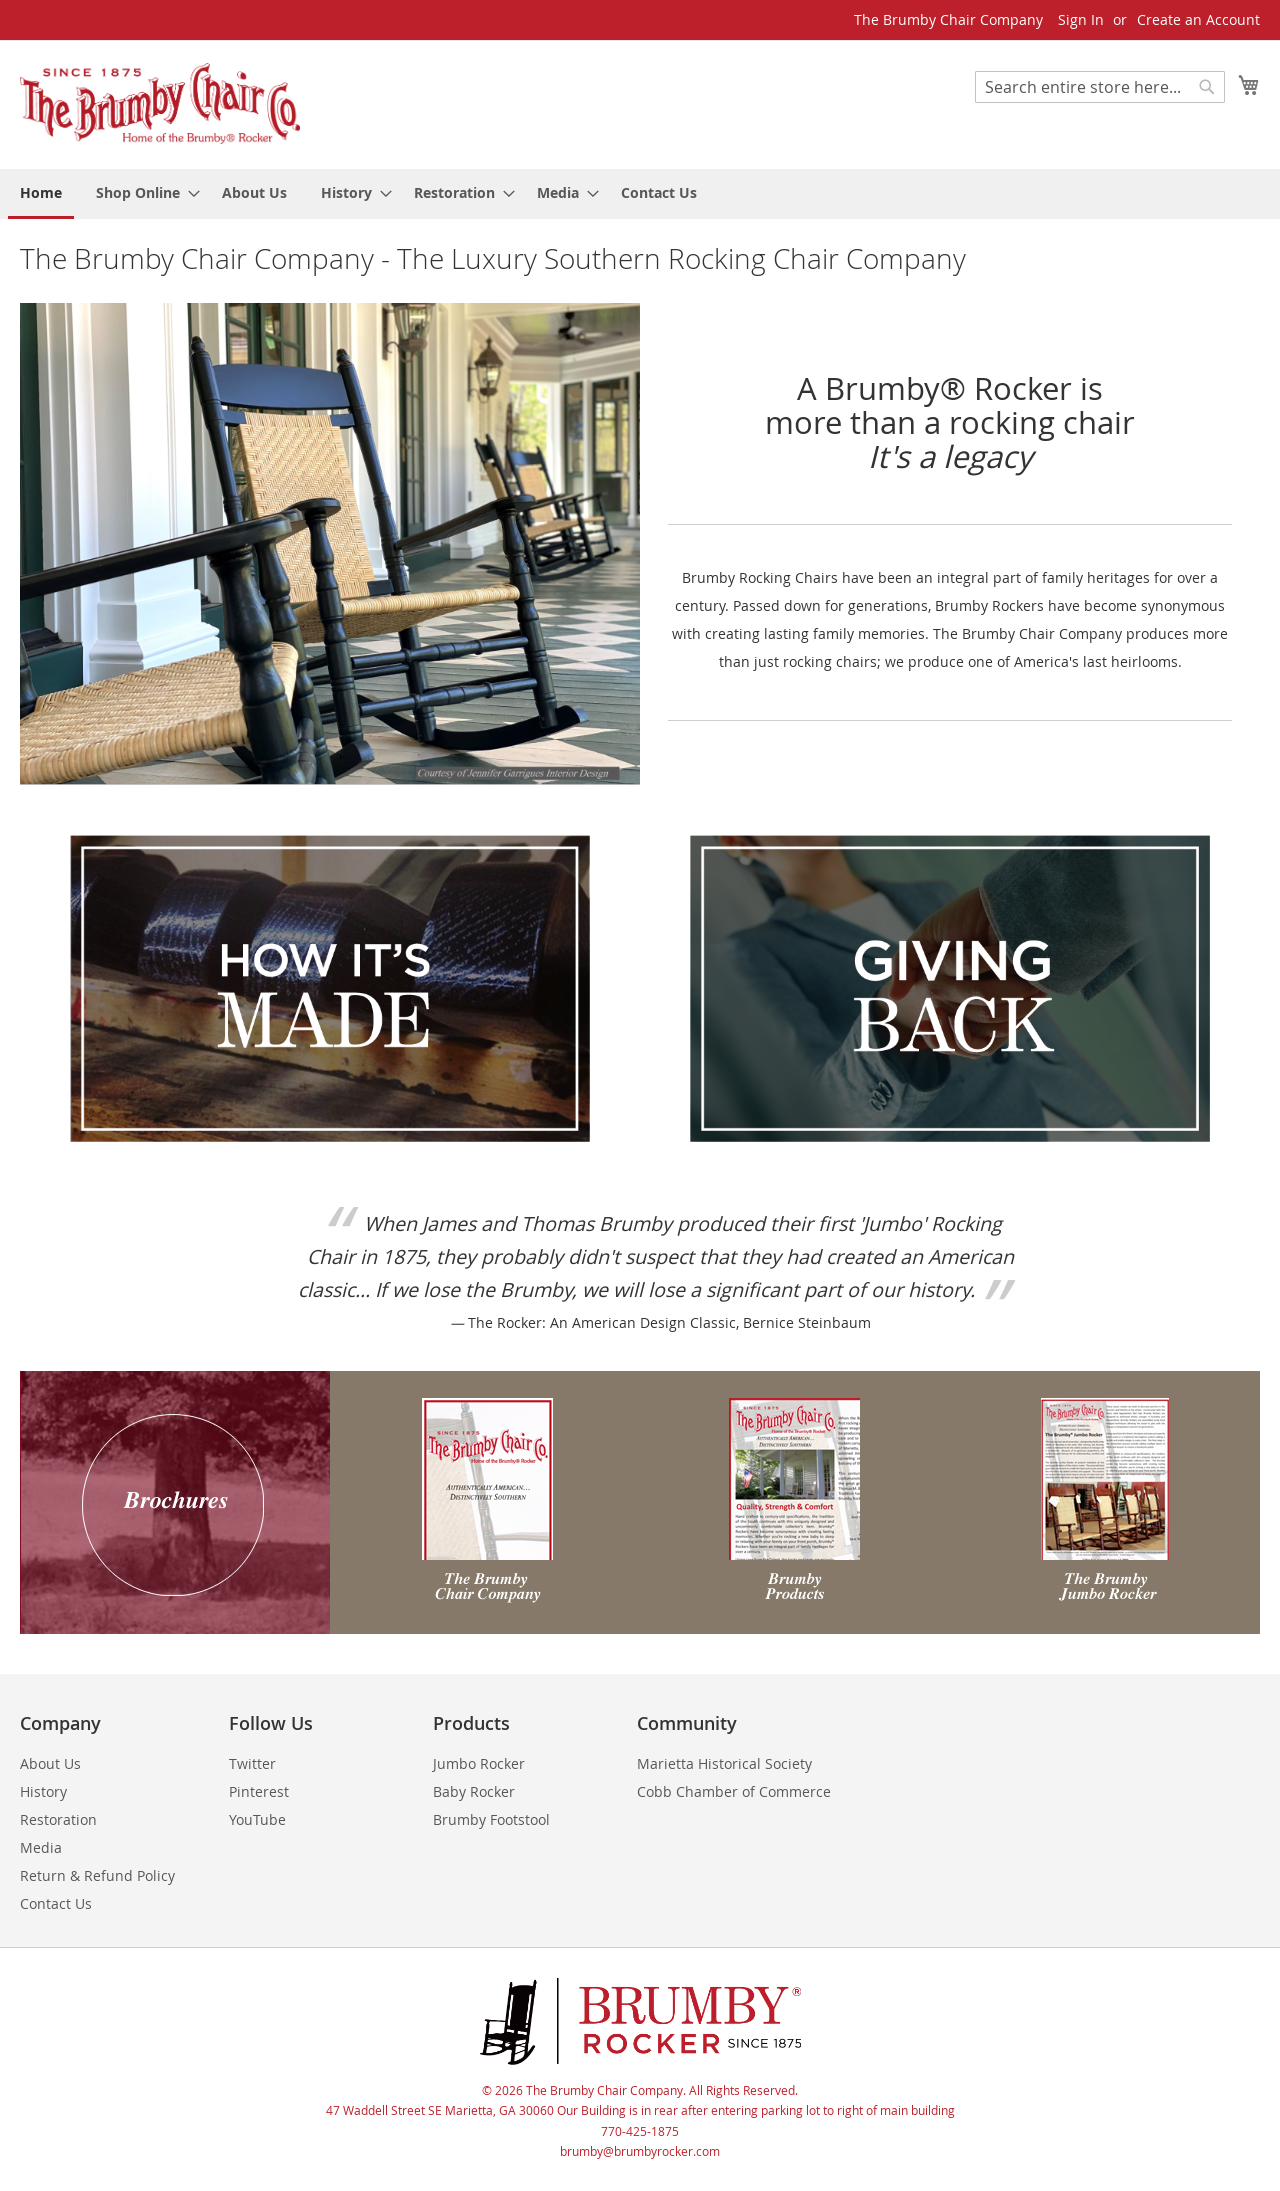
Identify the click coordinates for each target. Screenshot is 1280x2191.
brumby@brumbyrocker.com (640, 2151)
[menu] (640, 194)
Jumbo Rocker (479, 1763)
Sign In (1081, 19)
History (43, 1791)
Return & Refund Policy (97, 1875)
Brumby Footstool (491, 1819)
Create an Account (1198, 19)
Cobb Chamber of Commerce (734, 1791)
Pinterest (259, 1791)
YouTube (257, 1819)
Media (41, 1847)
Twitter (252, 1763)
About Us (50, 1763)
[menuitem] (41, 194)
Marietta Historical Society (724, 1763)
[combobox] (1100, 87)
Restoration (58, 1819)
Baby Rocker (474, 1791)
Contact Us (56, 1903)
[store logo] (160, 103)
